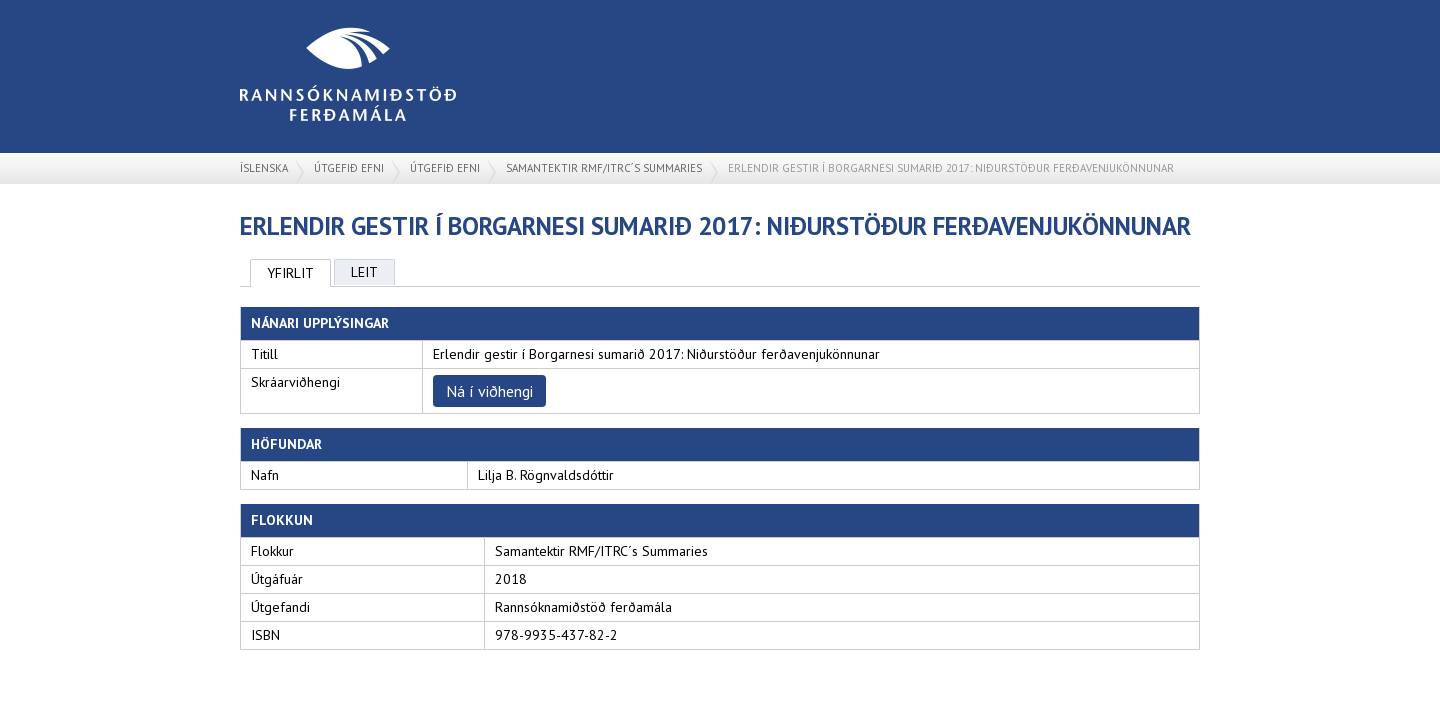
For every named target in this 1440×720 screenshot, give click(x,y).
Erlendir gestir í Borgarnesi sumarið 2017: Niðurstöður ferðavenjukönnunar (951, 168)
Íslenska (264, 168)
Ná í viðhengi (489, 391)
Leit (364, 272)
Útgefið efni (349, 168)
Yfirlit (290, 273)
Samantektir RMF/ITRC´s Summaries (604, 168)
